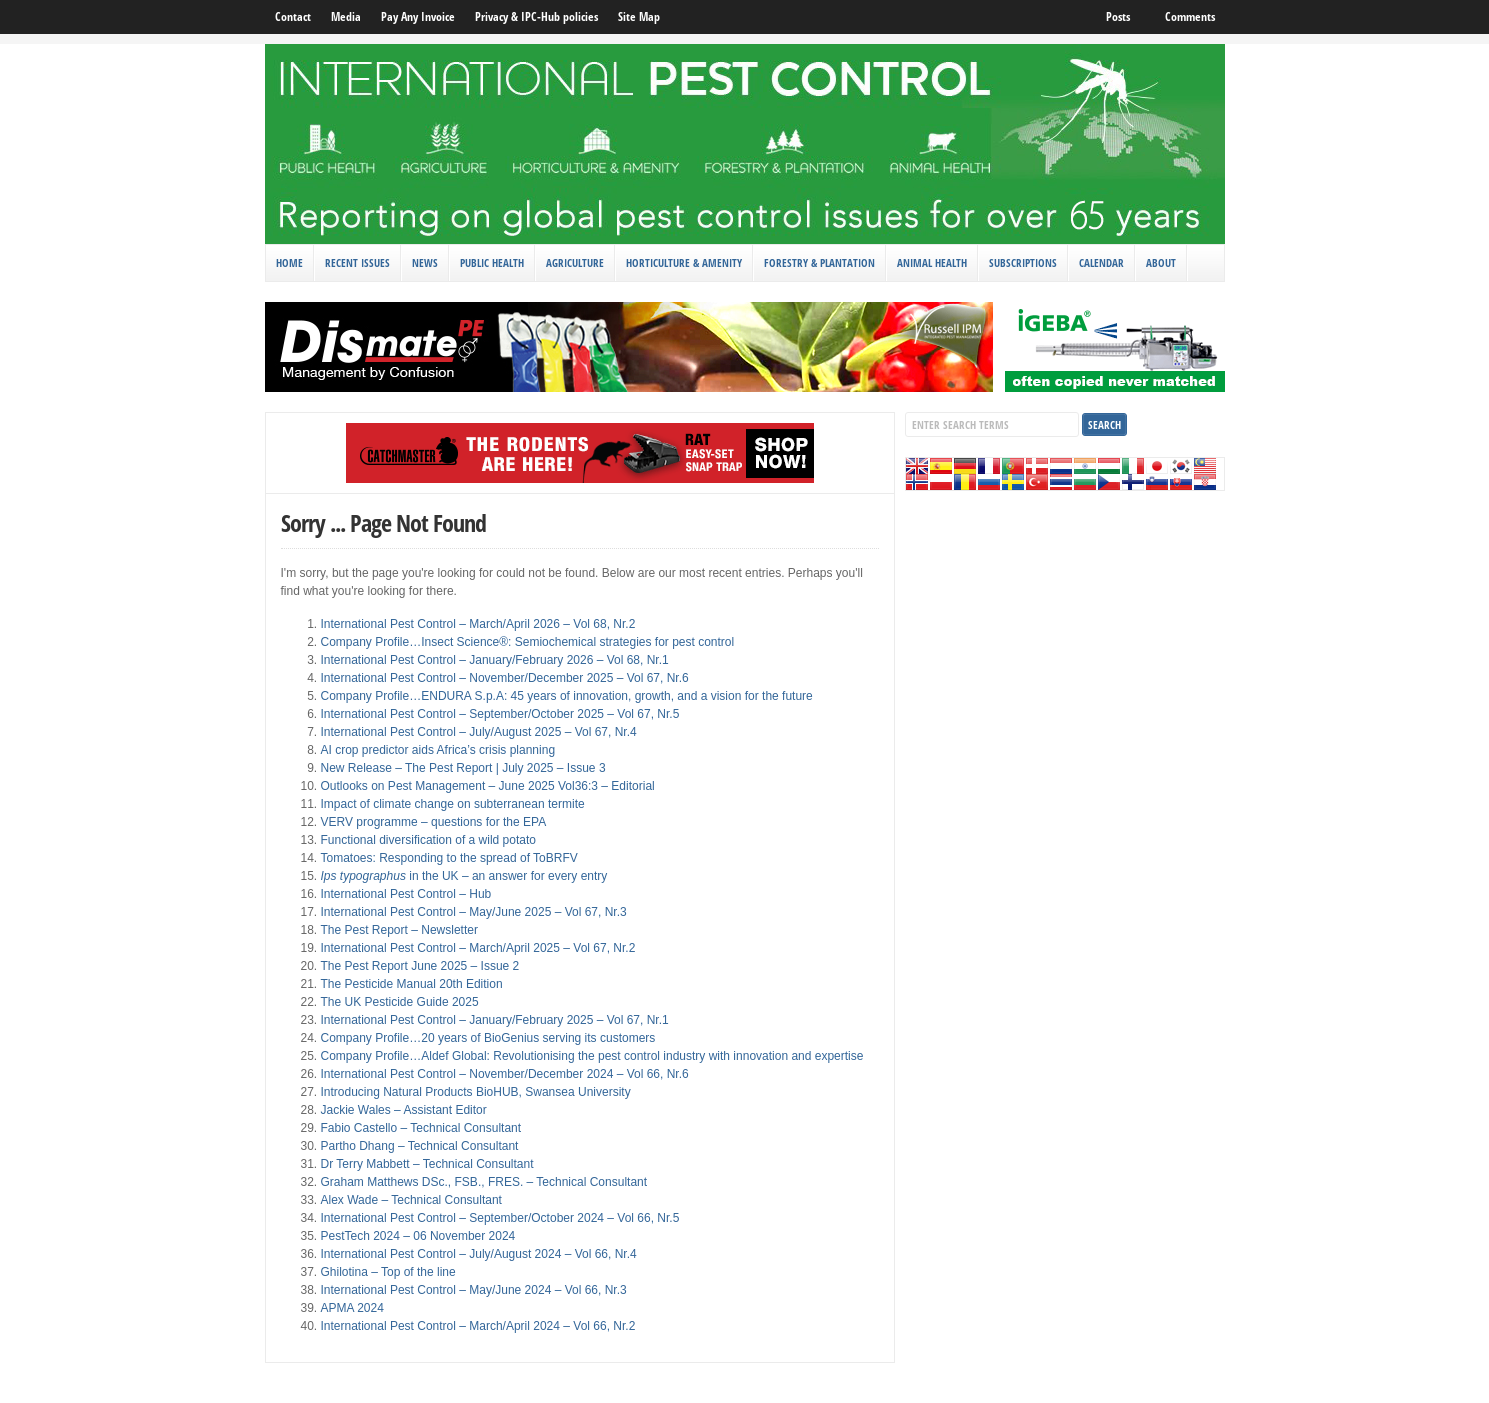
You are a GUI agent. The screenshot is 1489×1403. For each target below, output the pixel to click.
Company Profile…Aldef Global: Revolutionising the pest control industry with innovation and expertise (592, 1056)
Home (289, 262)
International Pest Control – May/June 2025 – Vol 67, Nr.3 (474, 912)
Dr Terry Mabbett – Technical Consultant (427, 1164)
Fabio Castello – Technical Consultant (421, 1128)
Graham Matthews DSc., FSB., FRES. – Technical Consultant (484, 1182)
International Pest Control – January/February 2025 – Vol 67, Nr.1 (495, 1020)
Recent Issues (357, 262)
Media (346, 16)
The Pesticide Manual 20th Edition (412, 984)
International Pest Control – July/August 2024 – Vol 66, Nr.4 (479, 1254)
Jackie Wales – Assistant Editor (404, 1110)
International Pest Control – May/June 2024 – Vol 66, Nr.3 (474, 1290)
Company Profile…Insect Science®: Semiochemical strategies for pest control (528, 642)
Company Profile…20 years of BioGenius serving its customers (488, 1038)
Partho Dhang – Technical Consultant (420, 1146)
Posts (1118, 16)
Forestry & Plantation (819, 262)
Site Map (639, 16)
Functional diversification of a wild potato (428, 840)
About (1161, 262)
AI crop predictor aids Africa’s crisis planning (438, 750)
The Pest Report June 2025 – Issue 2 (420, 966)
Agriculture (575, 262)
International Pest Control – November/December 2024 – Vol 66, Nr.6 (505, 1074)
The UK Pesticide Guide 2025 (400, 1002)
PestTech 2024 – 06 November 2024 (418, 1236)
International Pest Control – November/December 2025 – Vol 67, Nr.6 (505, 678)
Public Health (492, 262)
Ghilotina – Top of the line (388, 1272)
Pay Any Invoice (418, 16)
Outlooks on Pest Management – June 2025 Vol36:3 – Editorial (488, 786)
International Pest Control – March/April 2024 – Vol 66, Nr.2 (478, 1326)
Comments (1190, 16)
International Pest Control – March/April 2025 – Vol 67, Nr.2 (478, 948)
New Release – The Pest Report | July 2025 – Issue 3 (463, 768)
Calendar (1101, 262)
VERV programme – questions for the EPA (434, 822)
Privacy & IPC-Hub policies (536, 16)
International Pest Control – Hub (406, 894)
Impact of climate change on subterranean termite (453, 804)
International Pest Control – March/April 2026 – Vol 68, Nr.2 (478, 624)
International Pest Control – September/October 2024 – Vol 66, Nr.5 (500, 1218)
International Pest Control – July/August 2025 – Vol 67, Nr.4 (479, 732)
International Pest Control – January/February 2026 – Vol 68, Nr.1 (495, 660)
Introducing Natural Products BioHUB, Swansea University (476, 1092)
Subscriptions (1023, 262)
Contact (293, 16)
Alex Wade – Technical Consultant (411, 1200)
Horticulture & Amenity (684, 262)
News (425, 262)
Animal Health (932, 262)
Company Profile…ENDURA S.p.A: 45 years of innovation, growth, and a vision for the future (567, 696)
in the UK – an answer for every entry (464, 876)
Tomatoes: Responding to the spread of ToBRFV (449, 858)
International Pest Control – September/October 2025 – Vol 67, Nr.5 (500, 714)
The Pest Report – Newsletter (399, 930)
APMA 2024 (352, 1308)
